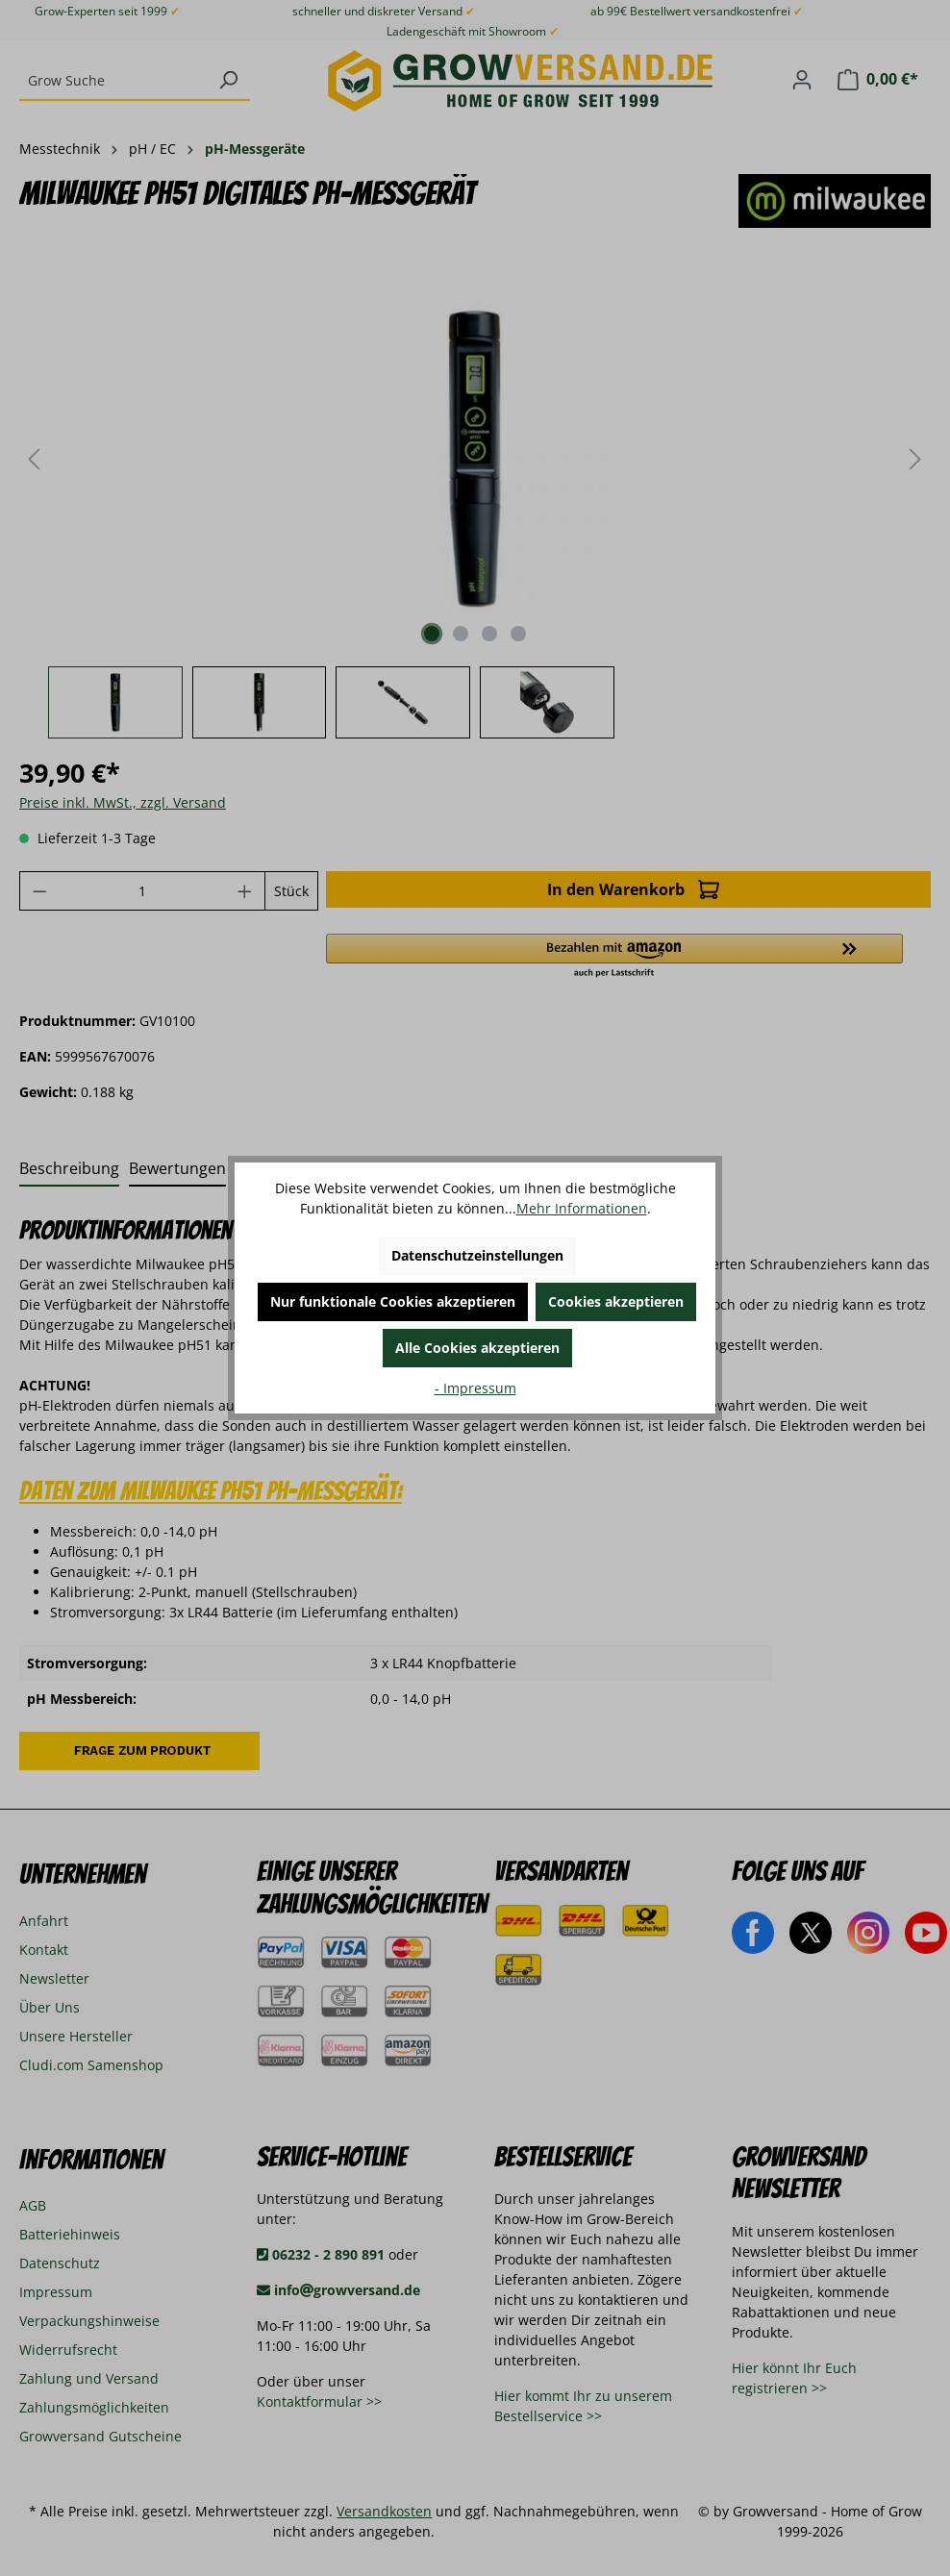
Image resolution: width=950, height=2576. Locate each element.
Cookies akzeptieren (616, 1301)
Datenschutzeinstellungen (477, 1255)
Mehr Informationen (581, 1208)
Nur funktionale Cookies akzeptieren (392, 1301)
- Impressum (475, 1388)
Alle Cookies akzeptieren (477, 1347)
